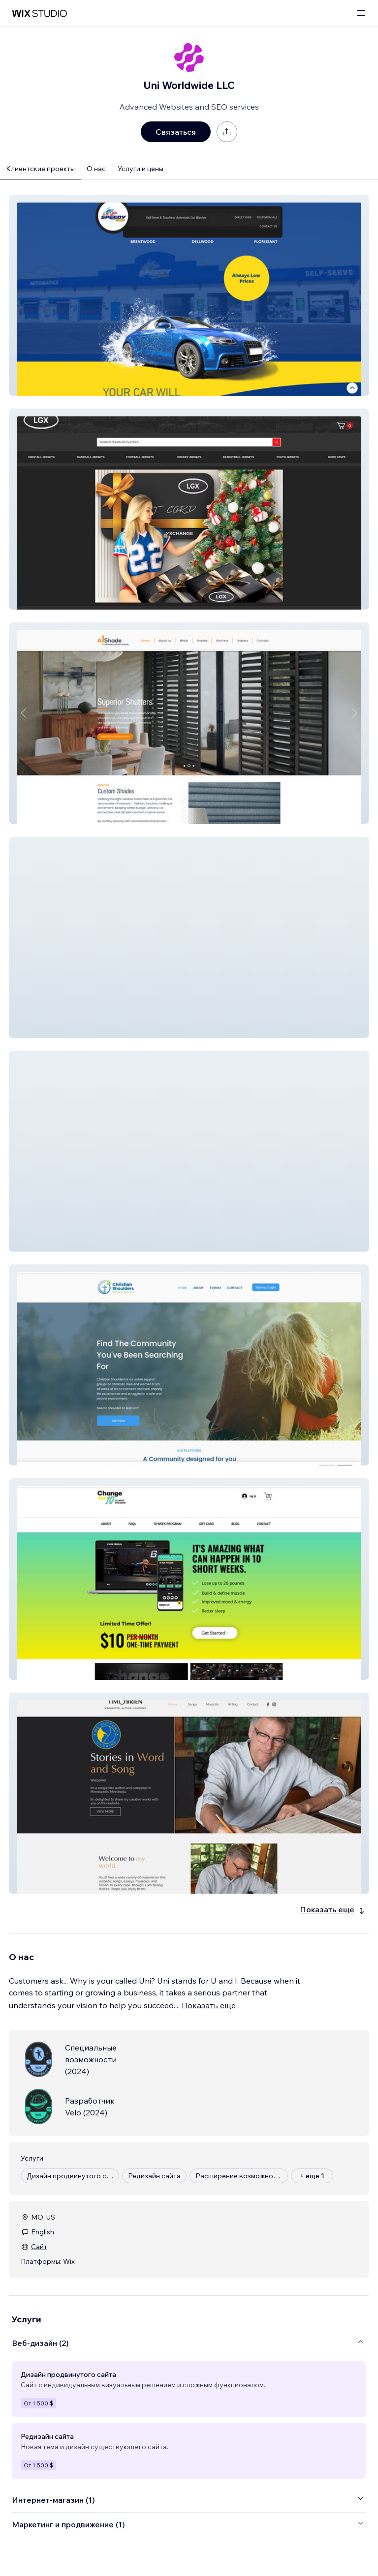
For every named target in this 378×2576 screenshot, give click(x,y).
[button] (189, 295)
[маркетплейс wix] (39, 13)
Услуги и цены (140, 168)
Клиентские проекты (40, 168)
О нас (96, 168)
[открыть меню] (361, 13)
